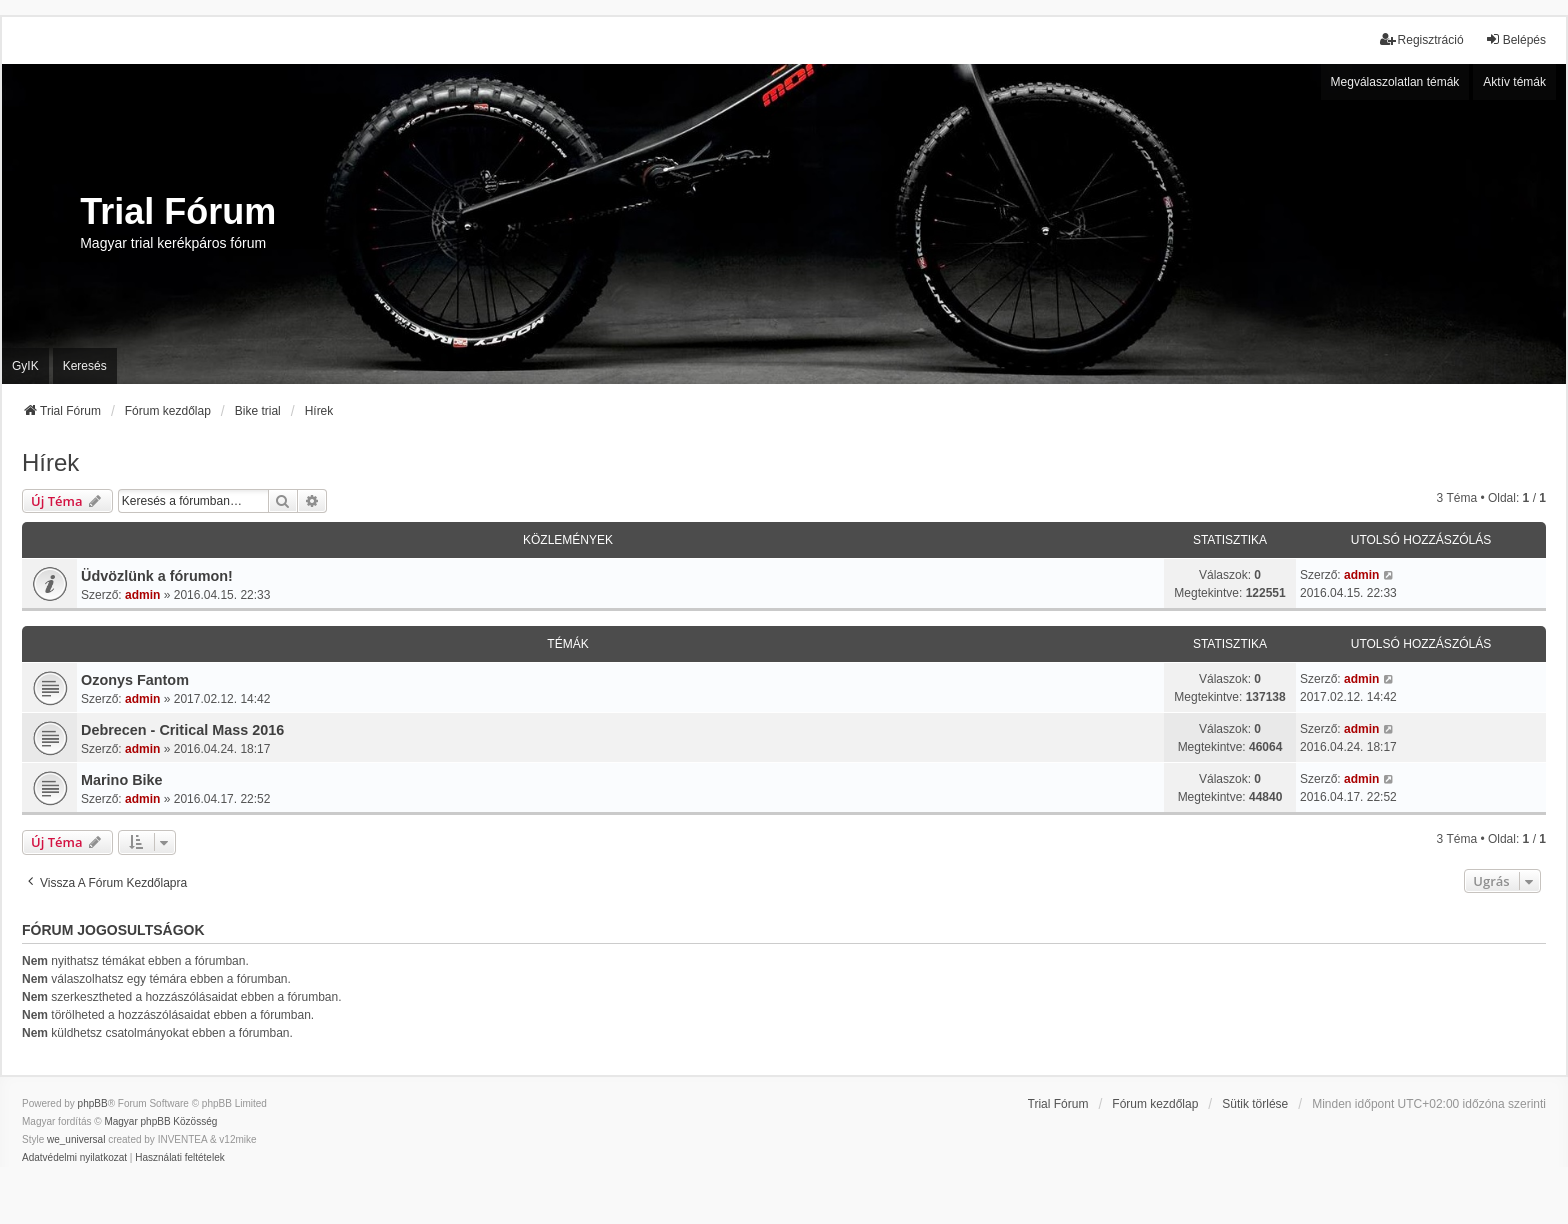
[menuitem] (74, 1158)
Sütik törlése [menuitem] (1255, 1104)
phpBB (93, 1103)
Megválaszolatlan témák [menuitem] (1395, 82)
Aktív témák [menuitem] (1514, 82)
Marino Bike (122, 780)
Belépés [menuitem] (1515, 39)
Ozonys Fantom (135, 680)
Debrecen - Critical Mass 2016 (182, 730)
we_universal (76, 1139)
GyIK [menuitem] (25, 366)
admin (142, 595)
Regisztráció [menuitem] (1422, 39)
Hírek (50, 462)
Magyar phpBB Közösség (160, 1121)
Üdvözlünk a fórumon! (157, 576)
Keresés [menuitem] (85, 366)
